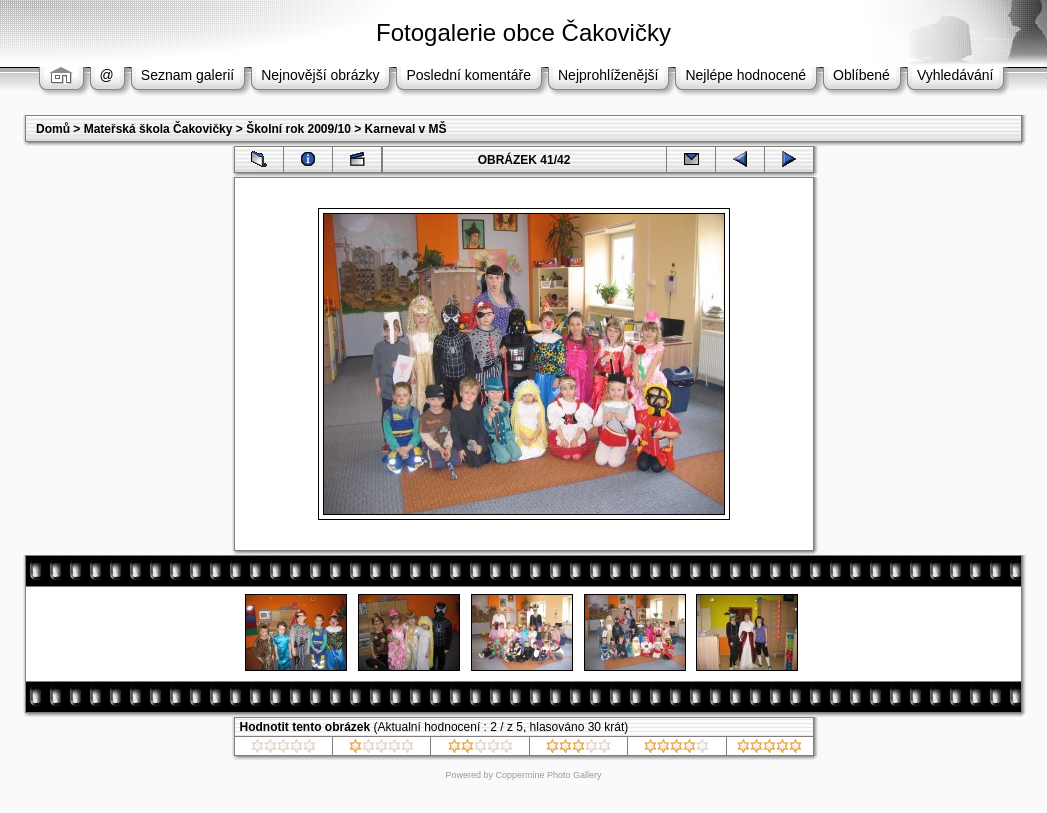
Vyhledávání (955, 75)
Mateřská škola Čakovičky (158, 129)
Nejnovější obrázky (320, 75)
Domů (53, 129)
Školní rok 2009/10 (298, 129)
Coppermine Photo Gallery (548, 775)
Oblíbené (861, 75)
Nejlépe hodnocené (745, 75)
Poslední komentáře (468, 75)
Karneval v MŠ (406, 129)
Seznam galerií (187, 75)
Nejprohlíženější (608, 75)
